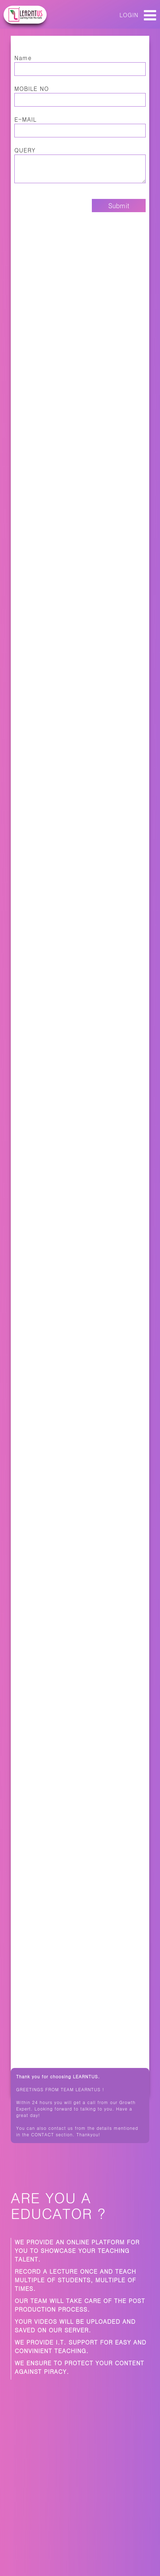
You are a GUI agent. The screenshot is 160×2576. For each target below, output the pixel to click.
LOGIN (128, 15)
